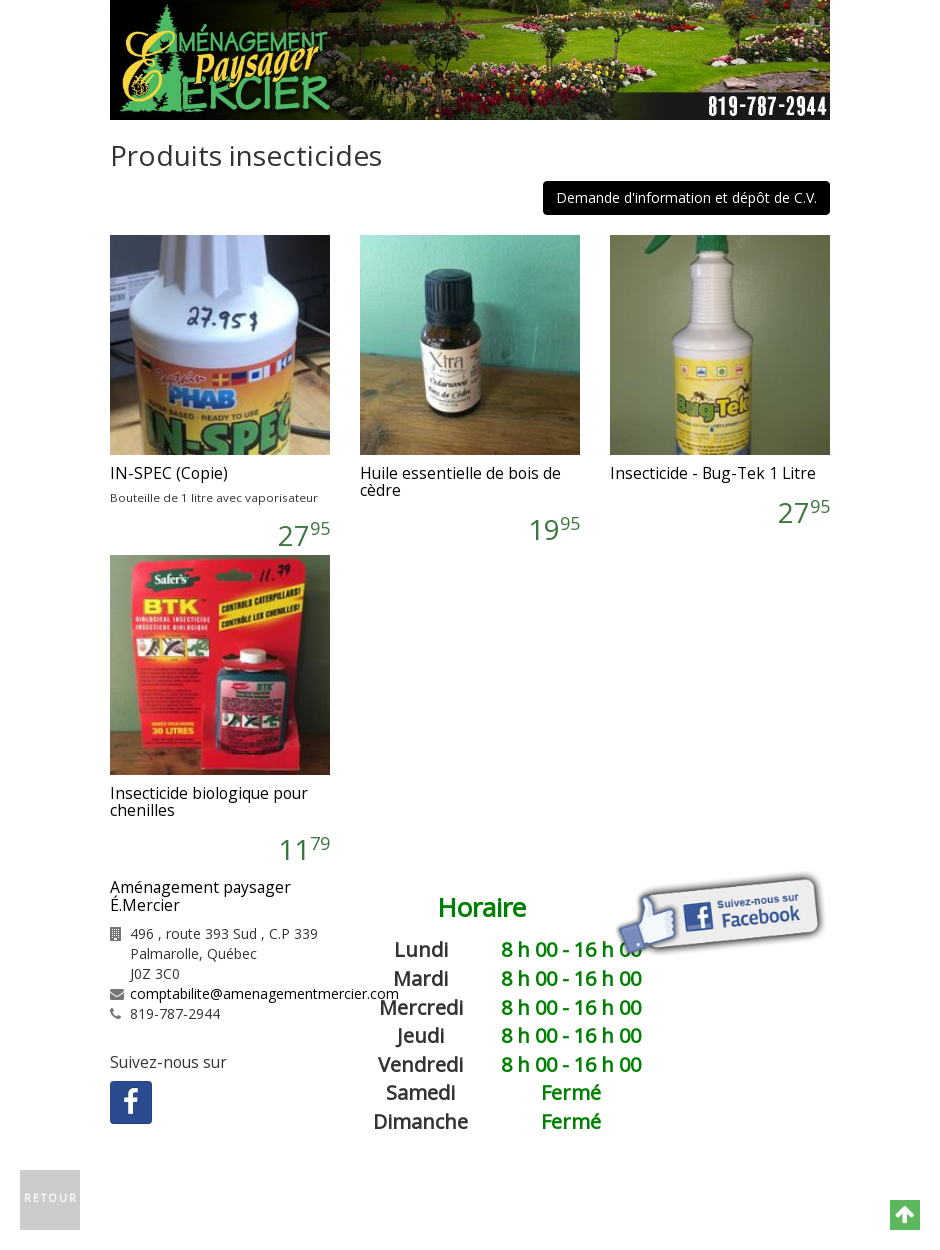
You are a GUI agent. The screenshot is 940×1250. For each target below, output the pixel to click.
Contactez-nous (385, 1196)
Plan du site (590, 1196)
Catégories (495, 1196)
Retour (51, 1198)
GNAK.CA (485, 1218)
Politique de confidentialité (743, 1196)
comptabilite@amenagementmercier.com (264, 993)
